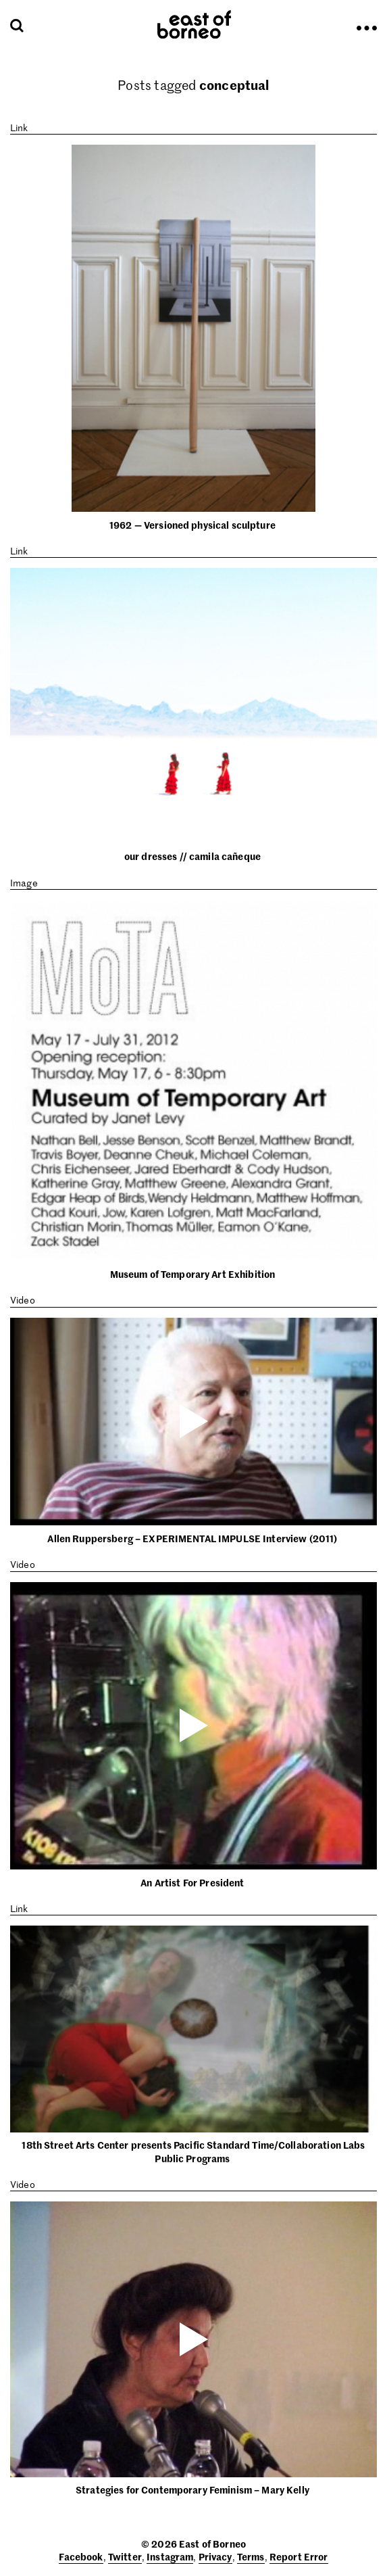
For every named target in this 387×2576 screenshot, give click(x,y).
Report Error (298, 2556)
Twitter (125, 2556)
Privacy (215, 2556)
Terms (251, 2556)
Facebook (81, 2556)
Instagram (170, 2556)
